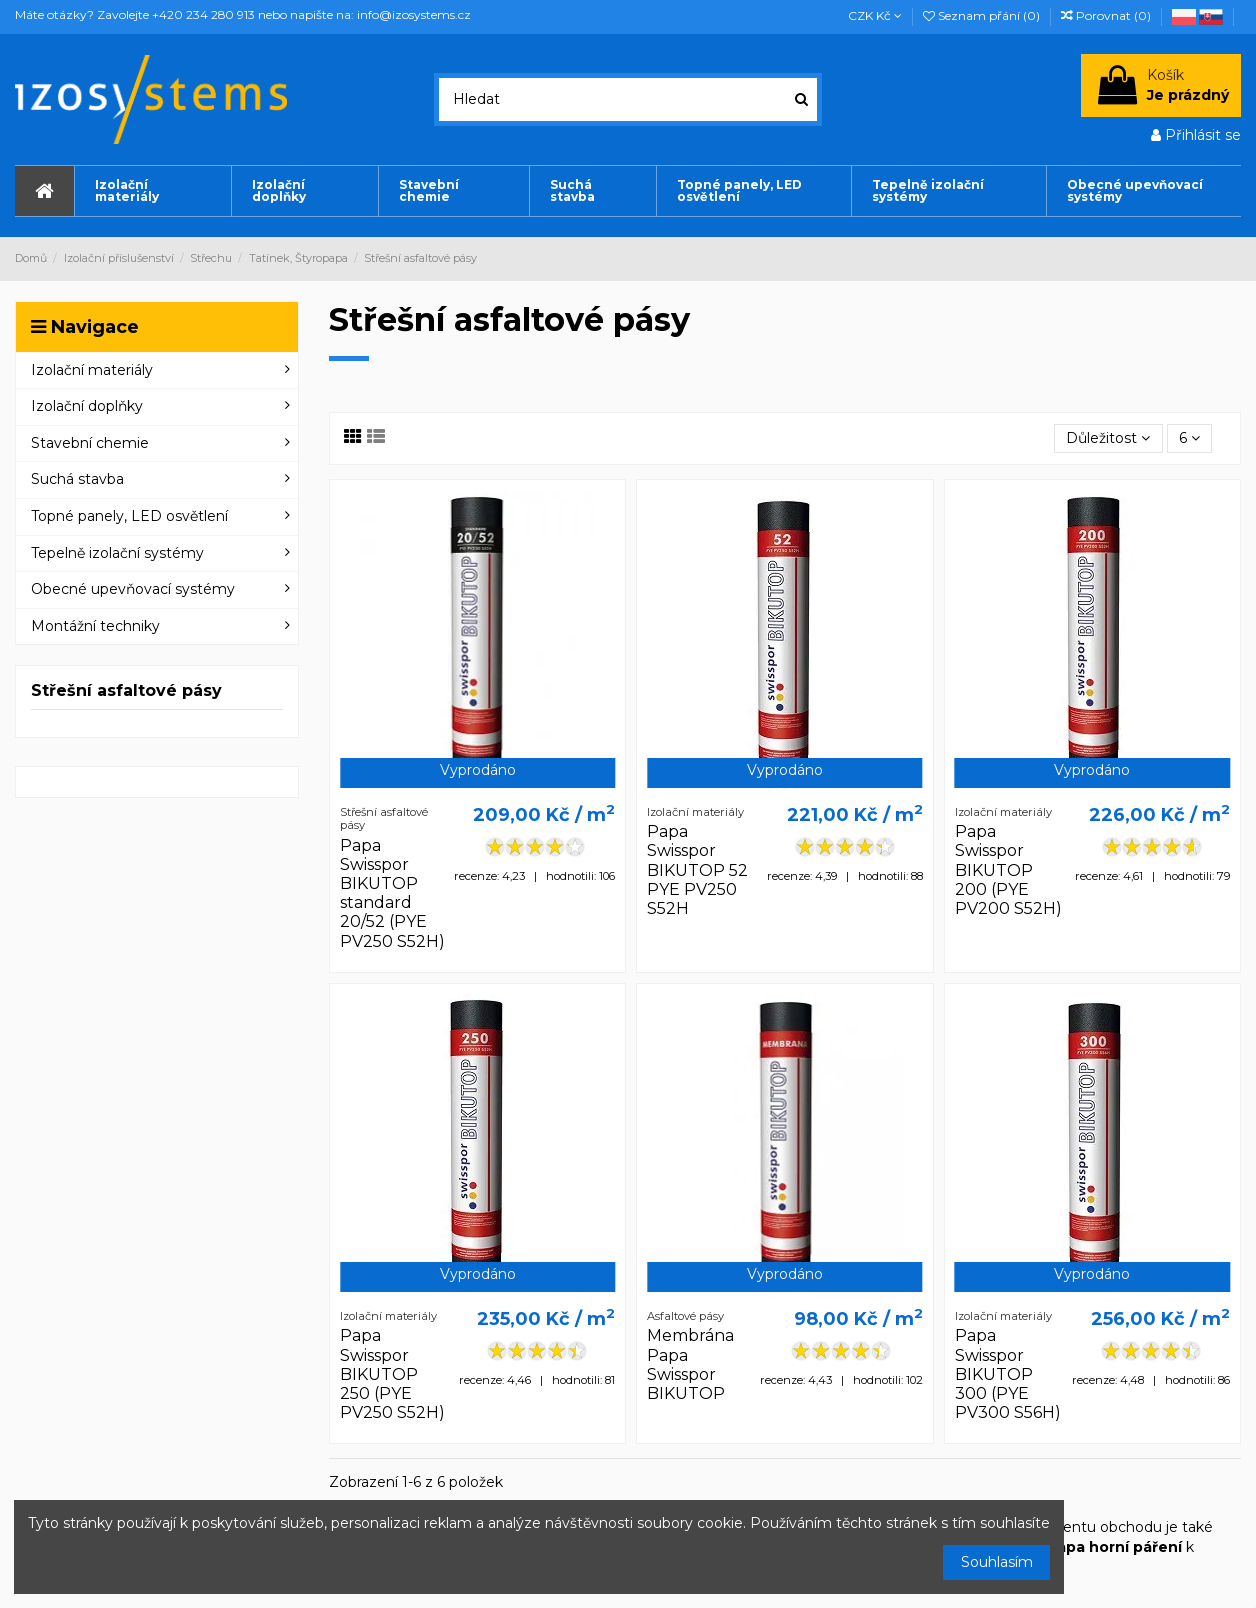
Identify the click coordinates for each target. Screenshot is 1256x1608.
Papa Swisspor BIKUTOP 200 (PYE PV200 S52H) (1008, 870)
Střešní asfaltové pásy (126, 690)
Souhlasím (997, 1562)
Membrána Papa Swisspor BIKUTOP (690, 1364)
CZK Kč (875, 15)
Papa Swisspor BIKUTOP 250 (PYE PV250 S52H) (392, 1374)
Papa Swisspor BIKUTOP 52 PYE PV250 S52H (697, 870)
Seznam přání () (983, 15)
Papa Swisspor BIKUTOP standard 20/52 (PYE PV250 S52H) (392, 893)
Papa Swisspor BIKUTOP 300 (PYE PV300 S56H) (1008, 1374)
